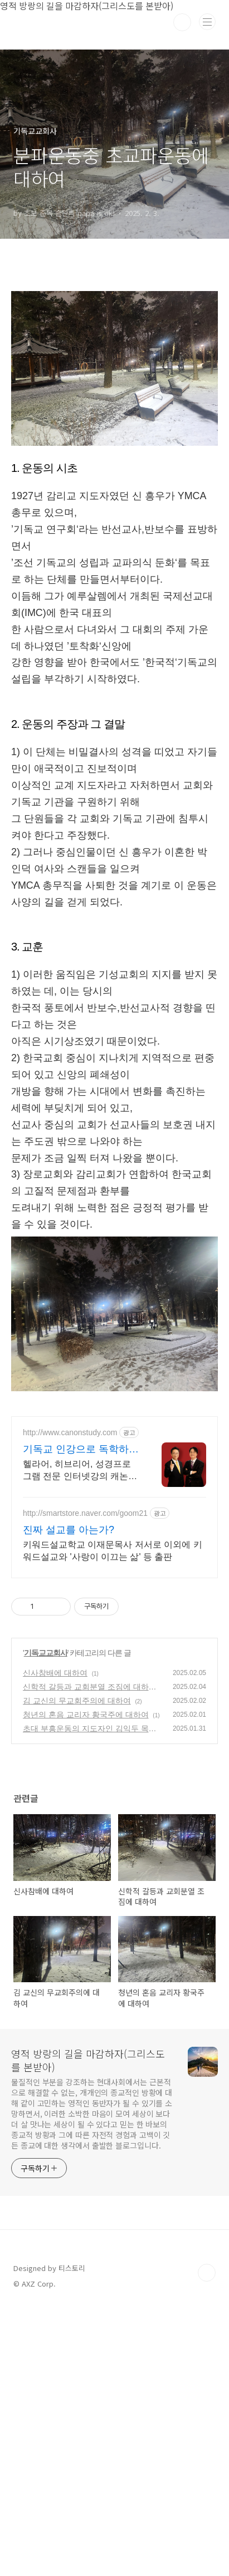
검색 (182, 22)
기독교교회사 (45, 1919)
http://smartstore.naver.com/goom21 (85, 1780)
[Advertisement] (114, 335)
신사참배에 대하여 (55, 1939)
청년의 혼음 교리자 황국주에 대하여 (86, 1981)
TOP (207, 2540)
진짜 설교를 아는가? (68, 1796)
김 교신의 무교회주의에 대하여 (77, 1967)
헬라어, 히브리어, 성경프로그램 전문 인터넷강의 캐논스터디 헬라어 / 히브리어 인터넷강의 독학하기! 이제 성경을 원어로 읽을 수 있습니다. (80, 1738)
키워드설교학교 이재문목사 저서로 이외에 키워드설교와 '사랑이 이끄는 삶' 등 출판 (112, 1818)
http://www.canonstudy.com (70, 1699)
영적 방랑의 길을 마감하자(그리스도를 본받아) (88, 2327)
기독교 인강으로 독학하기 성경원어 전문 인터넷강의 (81, 1717)
